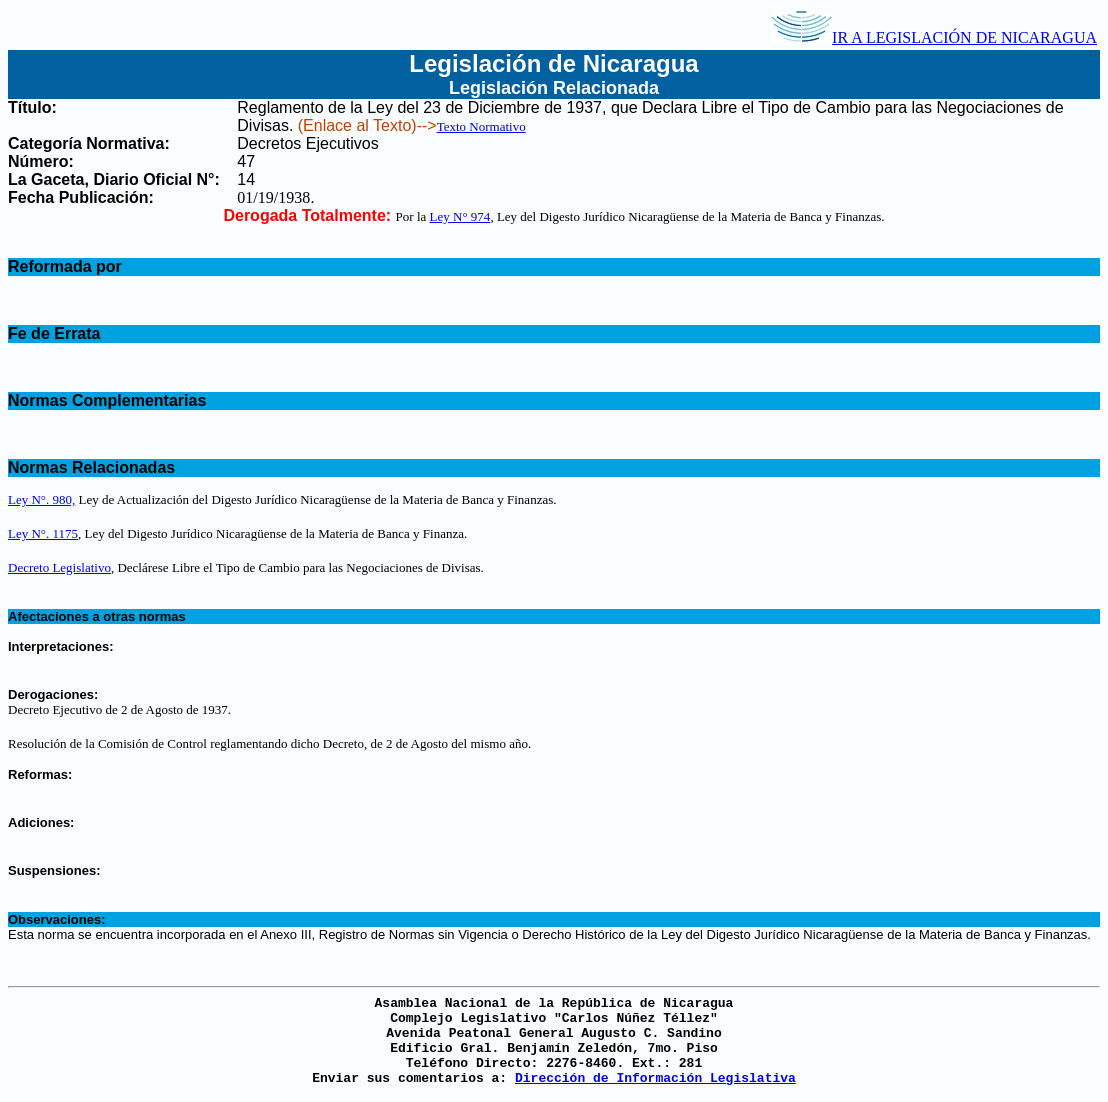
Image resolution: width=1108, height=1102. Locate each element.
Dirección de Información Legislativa (655, 1078)
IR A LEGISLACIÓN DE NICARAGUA (934, 37)
